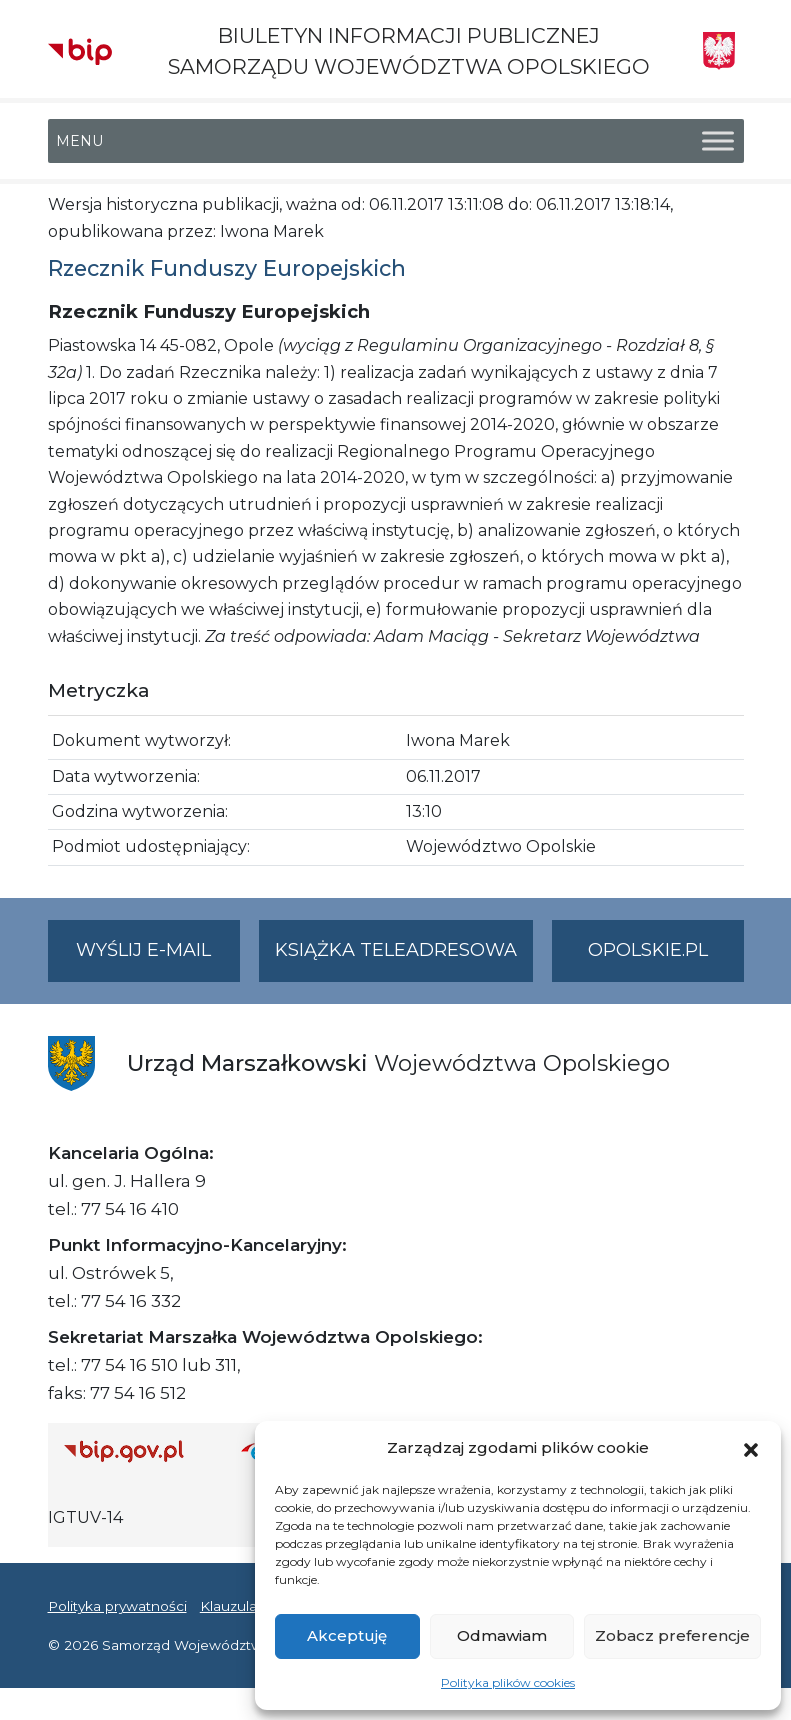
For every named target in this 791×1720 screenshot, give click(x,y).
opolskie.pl (648, 950)
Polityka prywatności (117, 1606)
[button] (751, 1448)
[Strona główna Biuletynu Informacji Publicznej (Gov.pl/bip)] (137, 1450)
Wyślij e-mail (158, 958)
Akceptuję (347, 1635)
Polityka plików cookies (508, 1682)
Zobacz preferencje (672, 1635)
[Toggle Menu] (718, 141)
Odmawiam (502, 1635)
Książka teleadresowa (396, 950)
